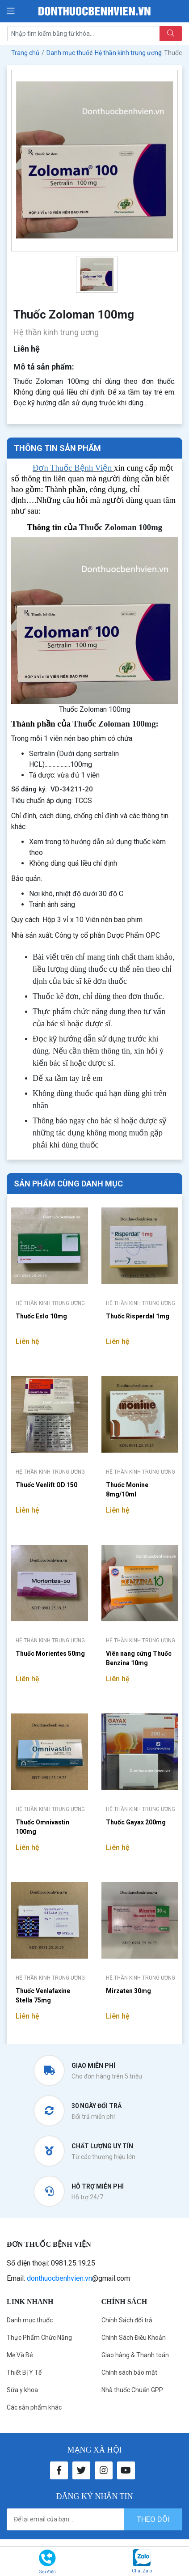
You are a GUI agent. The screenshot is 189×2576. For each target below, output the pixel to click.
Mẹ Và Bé (20, 2355)
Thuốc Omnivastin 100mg (42, 1827)
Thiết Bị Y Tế (24, 2372)
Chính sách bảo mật (129, 2372)
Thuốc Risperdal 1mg (137, 1316)
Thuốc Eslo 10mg (41, 1316)
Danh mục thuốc (30, 2320)
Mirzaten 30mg (128, 1990)
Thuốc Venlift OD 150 (46, 1484)
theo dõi (153, 2519)
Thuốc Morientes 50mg (50, 1653)
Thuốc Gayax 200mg (136, 1822)
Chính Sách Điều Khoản (133, 2337)
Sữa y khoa (22, 2389)
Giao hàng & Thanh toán (135, 2355)
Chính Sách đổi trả (126, 2320)
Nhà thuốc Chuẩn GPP (132, 2389)
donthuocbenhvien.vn (59, 2278)
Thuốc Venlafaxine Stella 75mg (43, 1995)
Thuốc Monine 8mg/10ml (127, 1489)
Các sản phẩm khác (34, 2407)
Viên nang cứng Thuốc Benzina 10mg (139, 1658)
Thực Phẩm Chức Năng (39, 2337)
